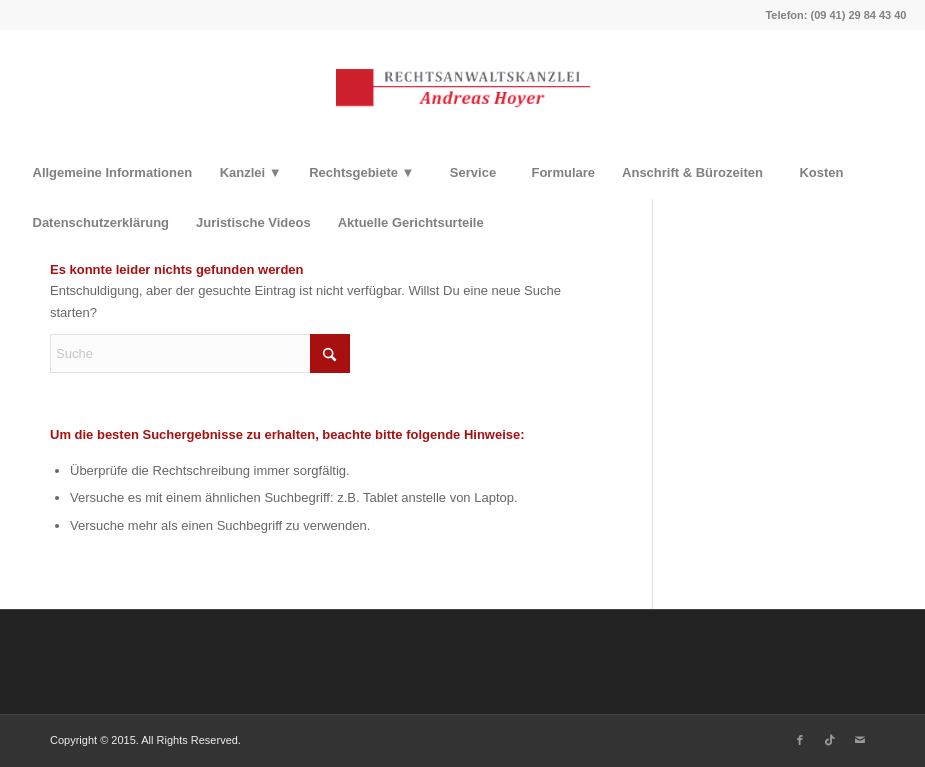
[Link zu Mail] (860, 740)
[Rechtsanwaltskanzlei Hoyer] (463, 89)
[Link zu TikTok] (830, 740)
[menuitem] (112, 173)
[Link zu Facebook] (800, 740)
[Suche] (200, 353)
